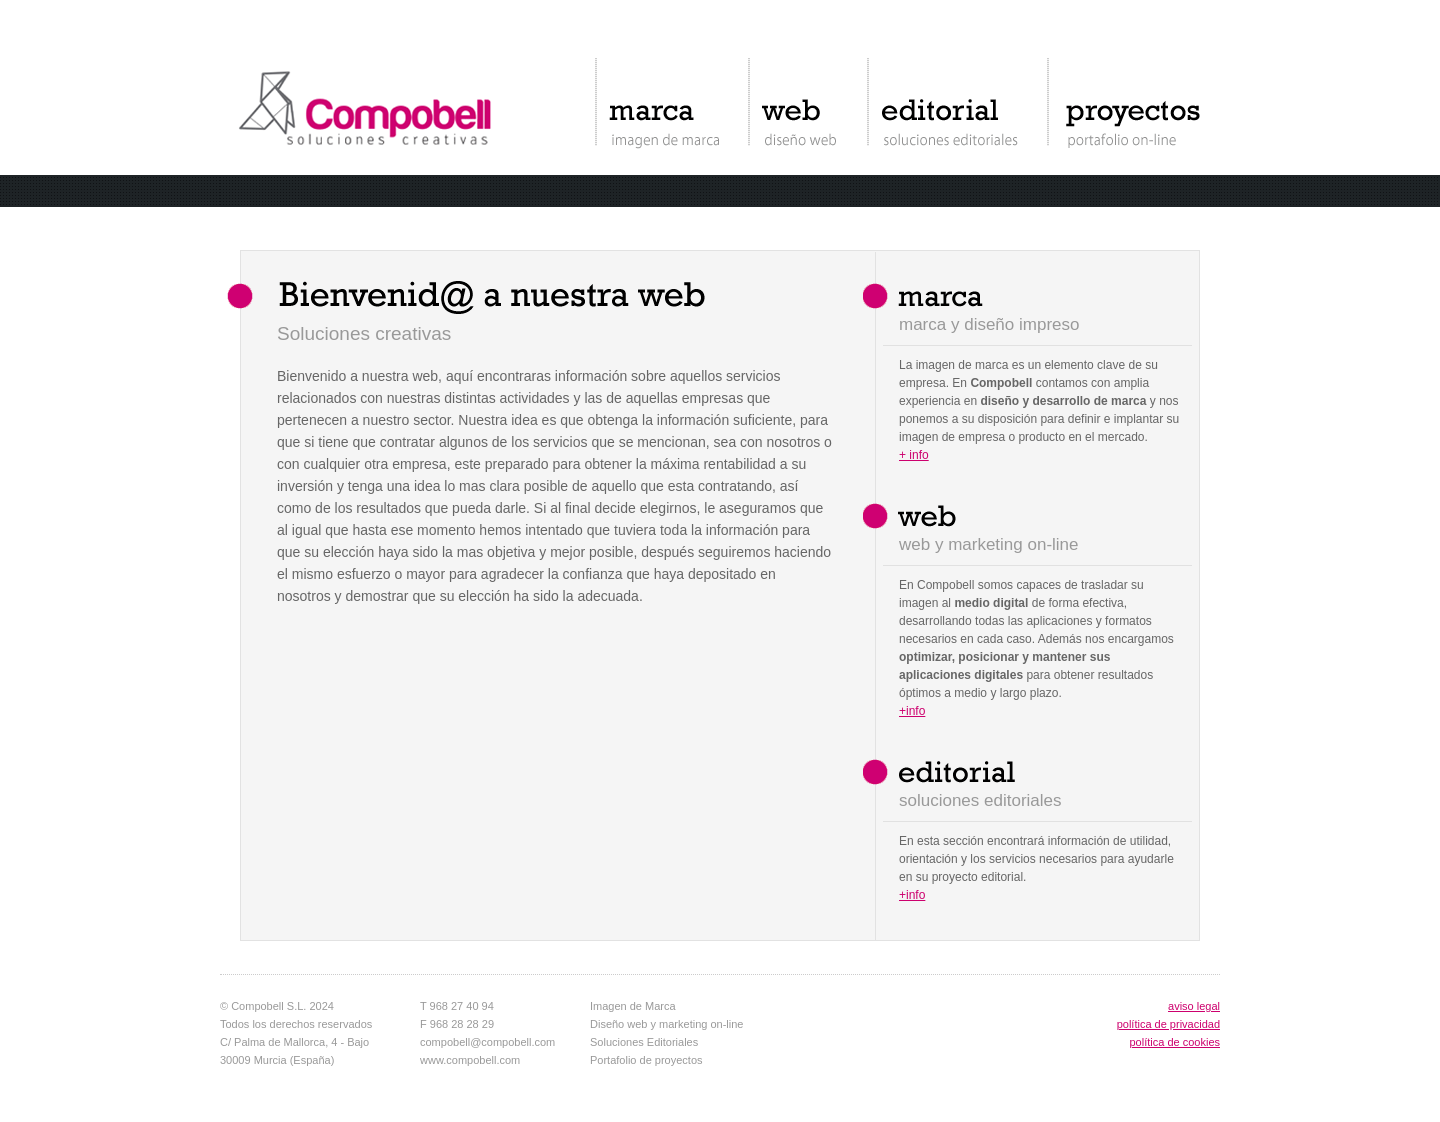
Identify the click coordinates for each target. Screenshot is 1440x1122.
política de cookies (1175, 1042)
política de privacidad (1168, 1024)
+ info (914, 455)
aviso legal (1194, 1006)
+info (912, 711)
